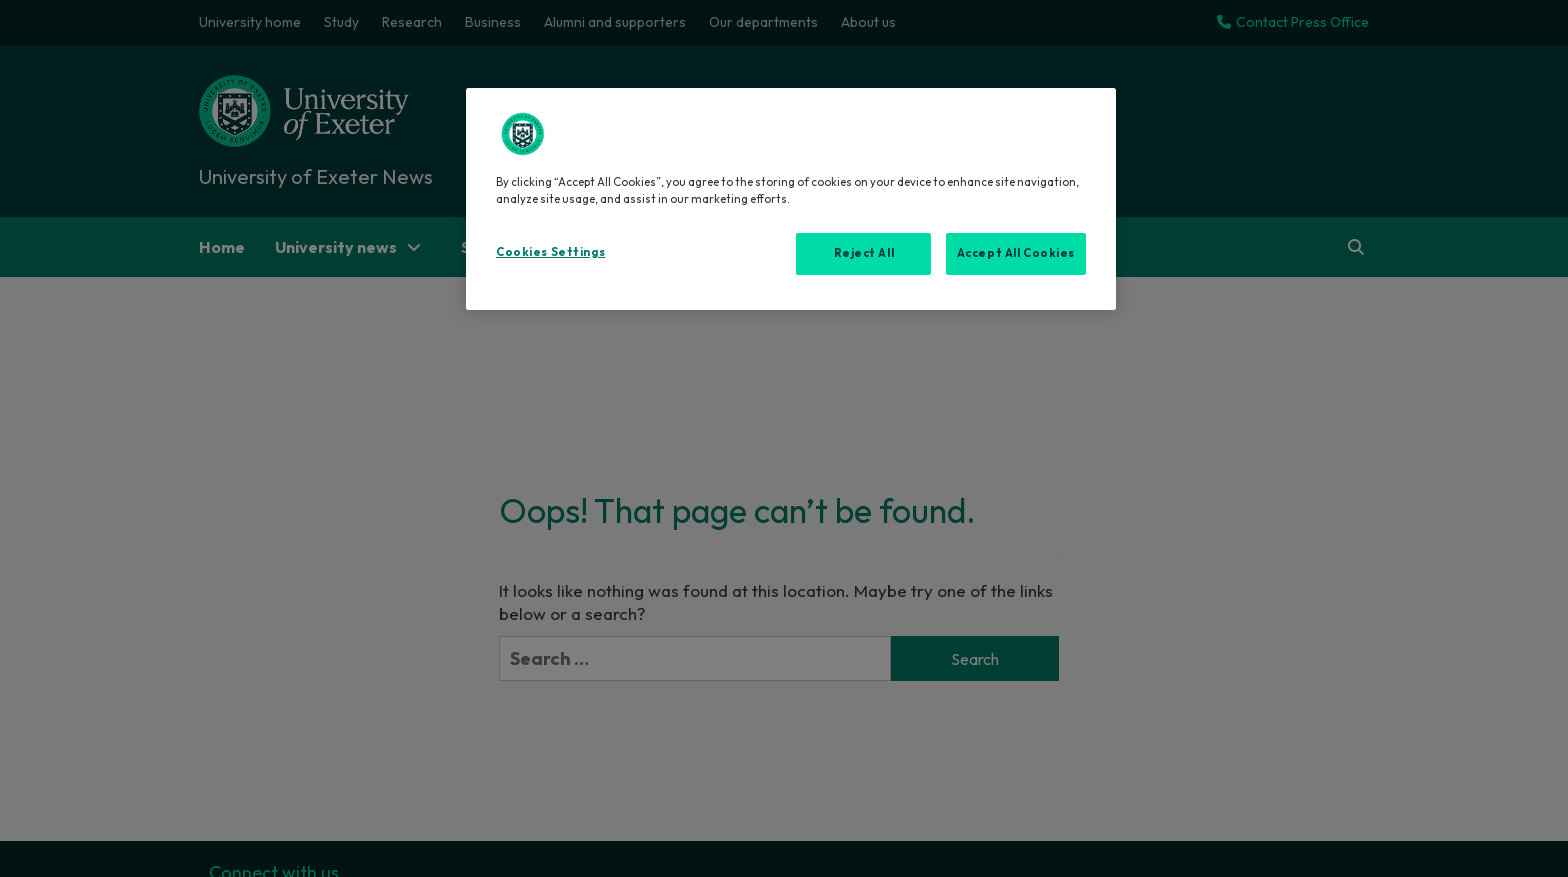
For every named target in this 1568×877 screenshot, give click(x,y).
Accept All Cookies (1016, 253)
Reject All (864, 253)
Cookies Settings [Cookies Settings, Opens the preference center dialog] (550, 252)
